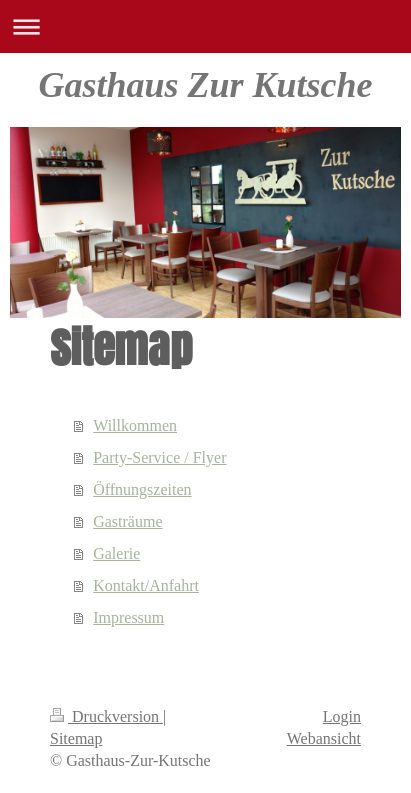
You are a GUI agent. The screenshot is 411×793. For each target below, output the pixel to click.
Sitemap (76, 738)
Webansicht (324, 738)
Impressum (128, 617)
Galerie (116, 553)
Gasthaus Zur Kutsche (205, 85)
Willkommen (135, 425)
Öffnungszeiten (142, 489)
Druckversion (106, 716)
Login (342, 716)
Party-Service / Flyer (159, 457)
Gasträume (127, 521)
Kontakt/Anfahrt (146, 585)
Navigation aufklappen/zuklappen (205, 26)
